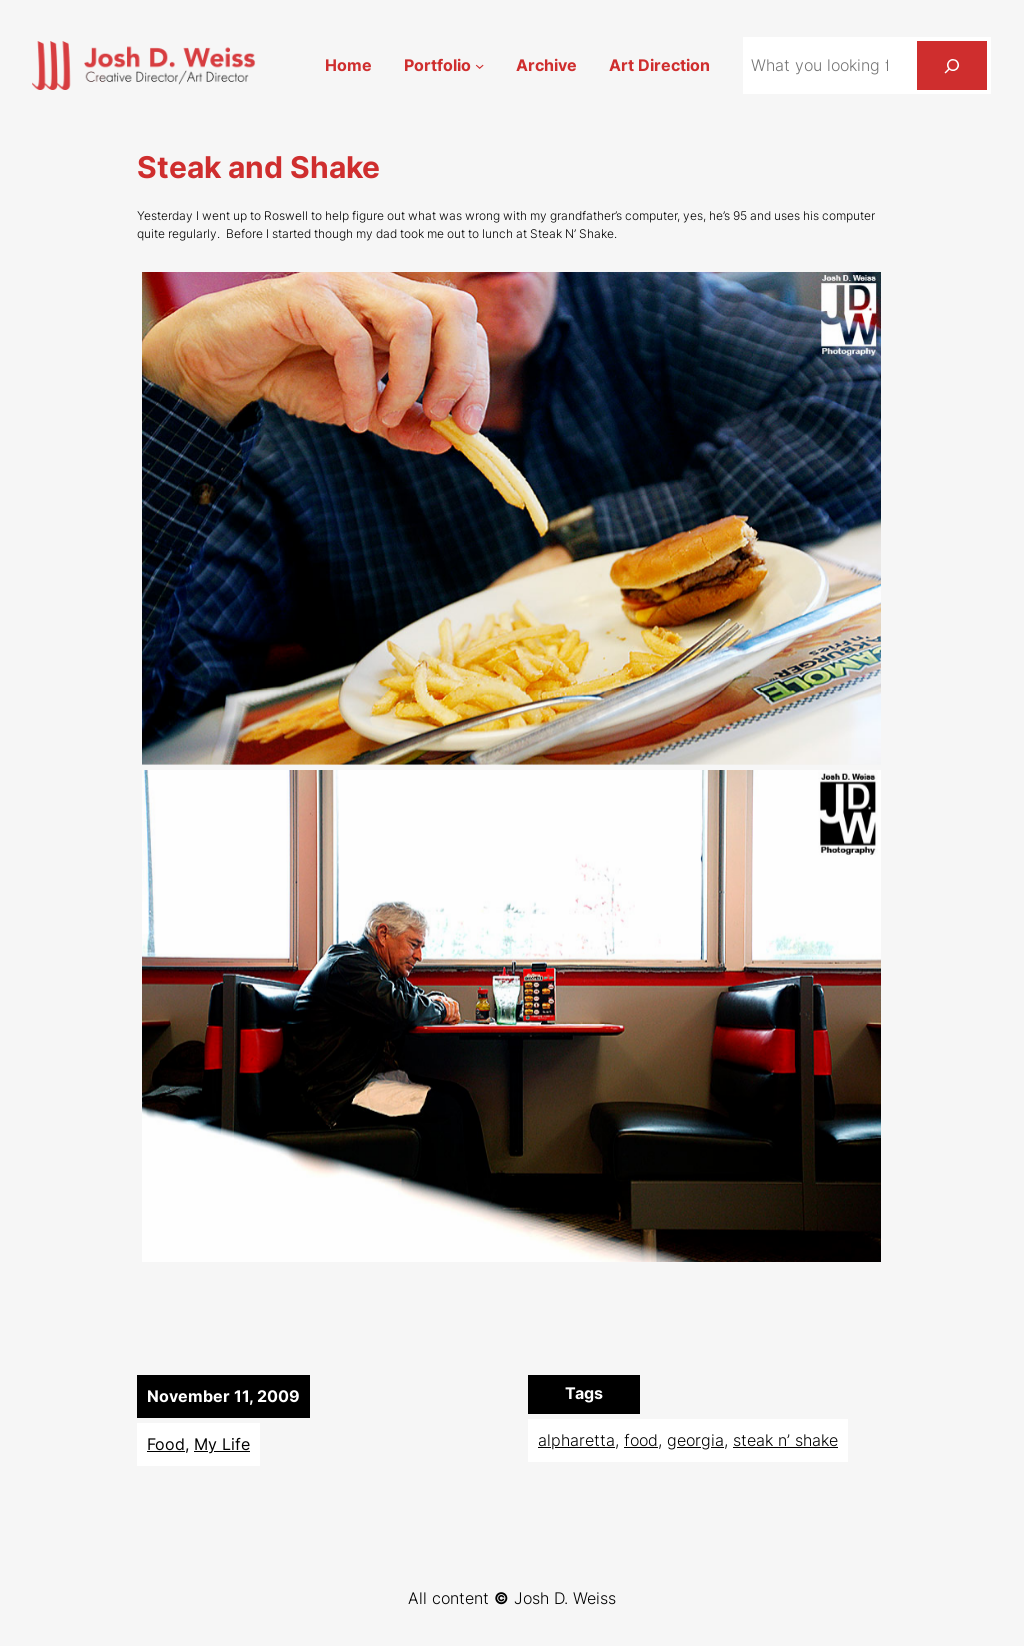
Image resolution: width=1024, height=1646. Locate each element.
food (641, 1440)
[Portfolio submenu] (479, 65)
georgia (695, 1440)
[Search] (952, 65)
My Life (222, 1444)
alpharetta (576, 1440)
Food (166, 1444)
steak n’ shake (785, 1440)
